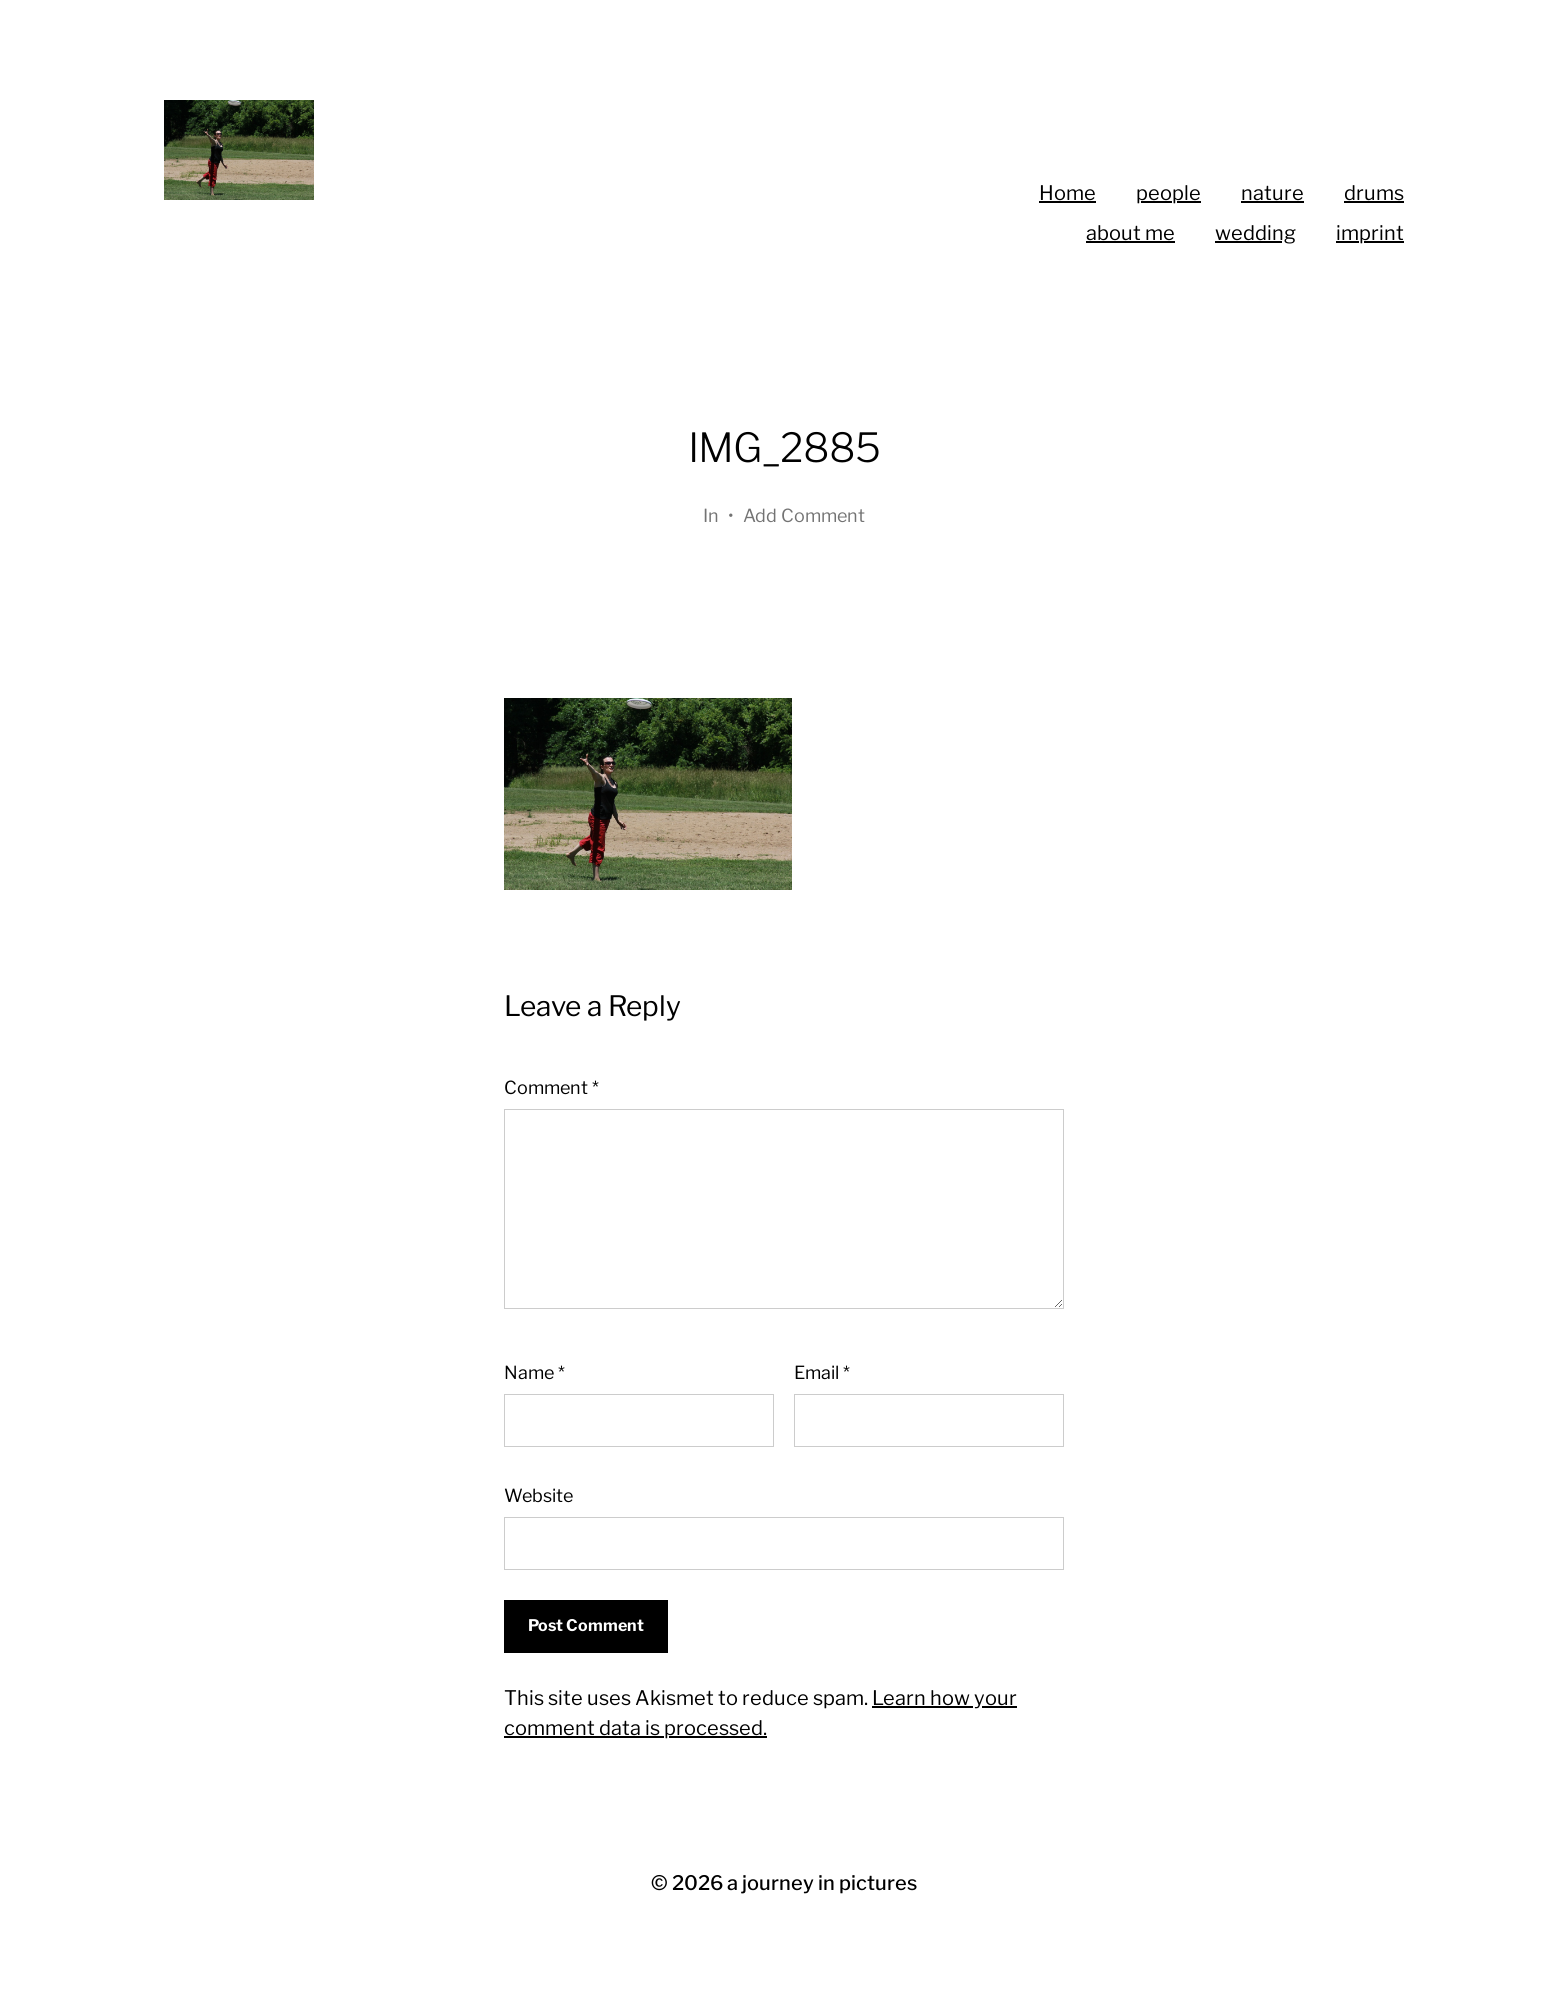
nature (1272, 193)
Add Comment (804, 515)
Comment (551, 1087)
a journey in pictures (822, 1883)
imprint (1370, 233)
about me (1130, 233)
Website (538, 1495)
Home (1067, 193)
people (1168, 193)
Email (822, 1372)
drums (1374, 193)
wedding (1255, 233)
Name (534, 1372)
